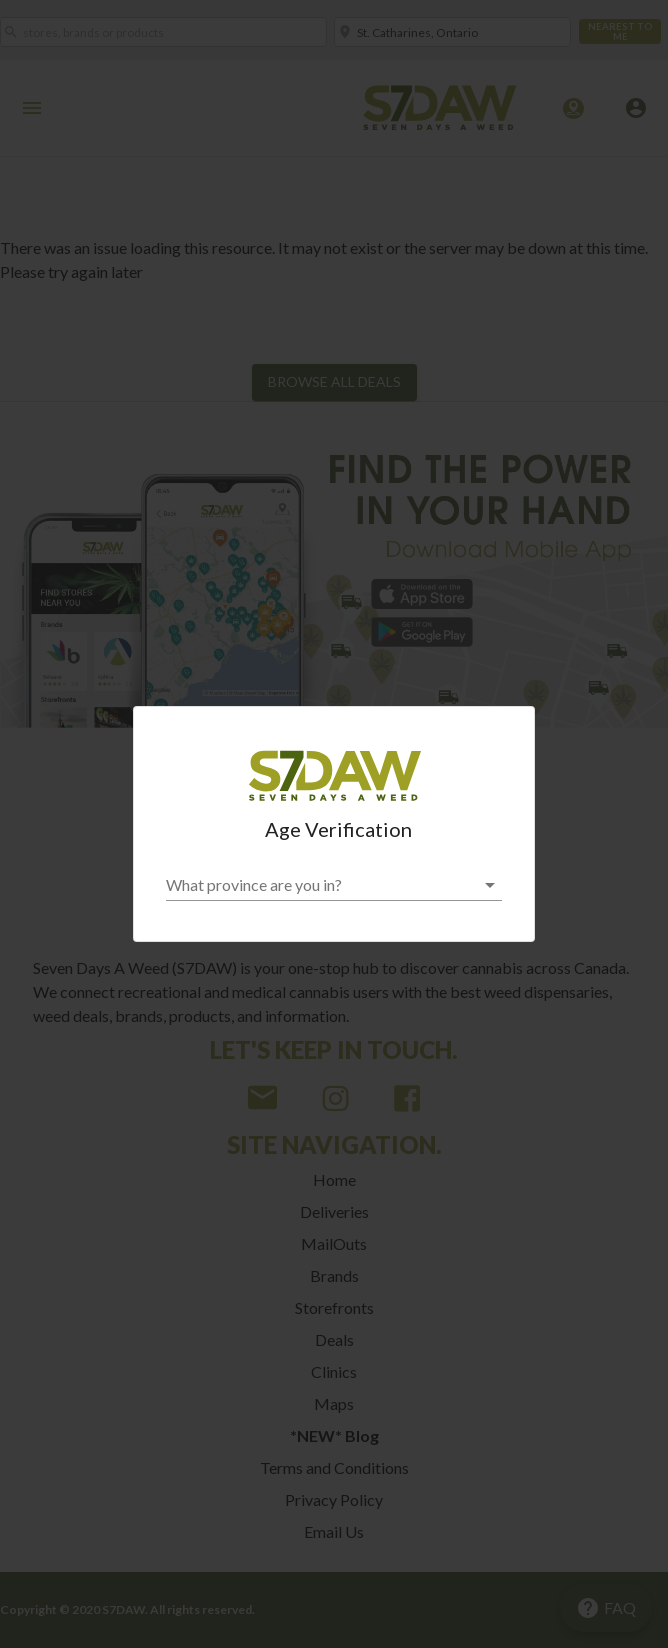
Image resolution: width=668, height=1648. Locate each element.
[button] (334, 885)
